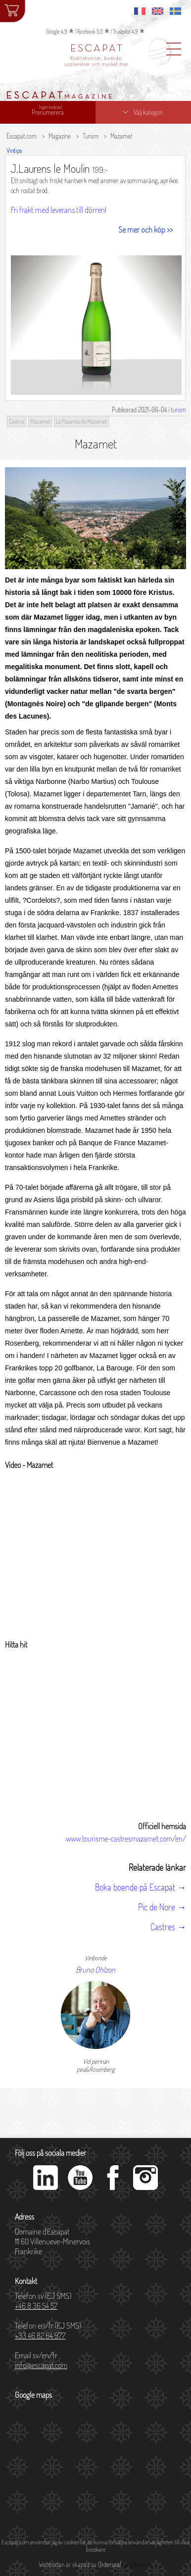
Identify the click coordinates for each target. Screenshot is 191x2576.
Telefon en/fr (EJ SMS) (48, 2330)
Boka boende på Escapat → (140, 1887)
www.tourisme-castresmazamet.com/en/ (126, 1839)
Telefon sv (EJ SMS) (43, 2301)
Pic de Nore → (162, 1906)
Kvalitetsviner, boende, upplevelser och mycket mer (96, 61)
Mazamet (121, 136)
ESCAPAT (97, 48)
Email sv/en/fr (41, 2360)
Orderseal (109, 2565)
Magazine (59, 136)
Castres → (168, 1926)
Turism (90, 136)
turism (178, 410)
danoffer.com (136, 2565)
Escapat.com (21, 136)
